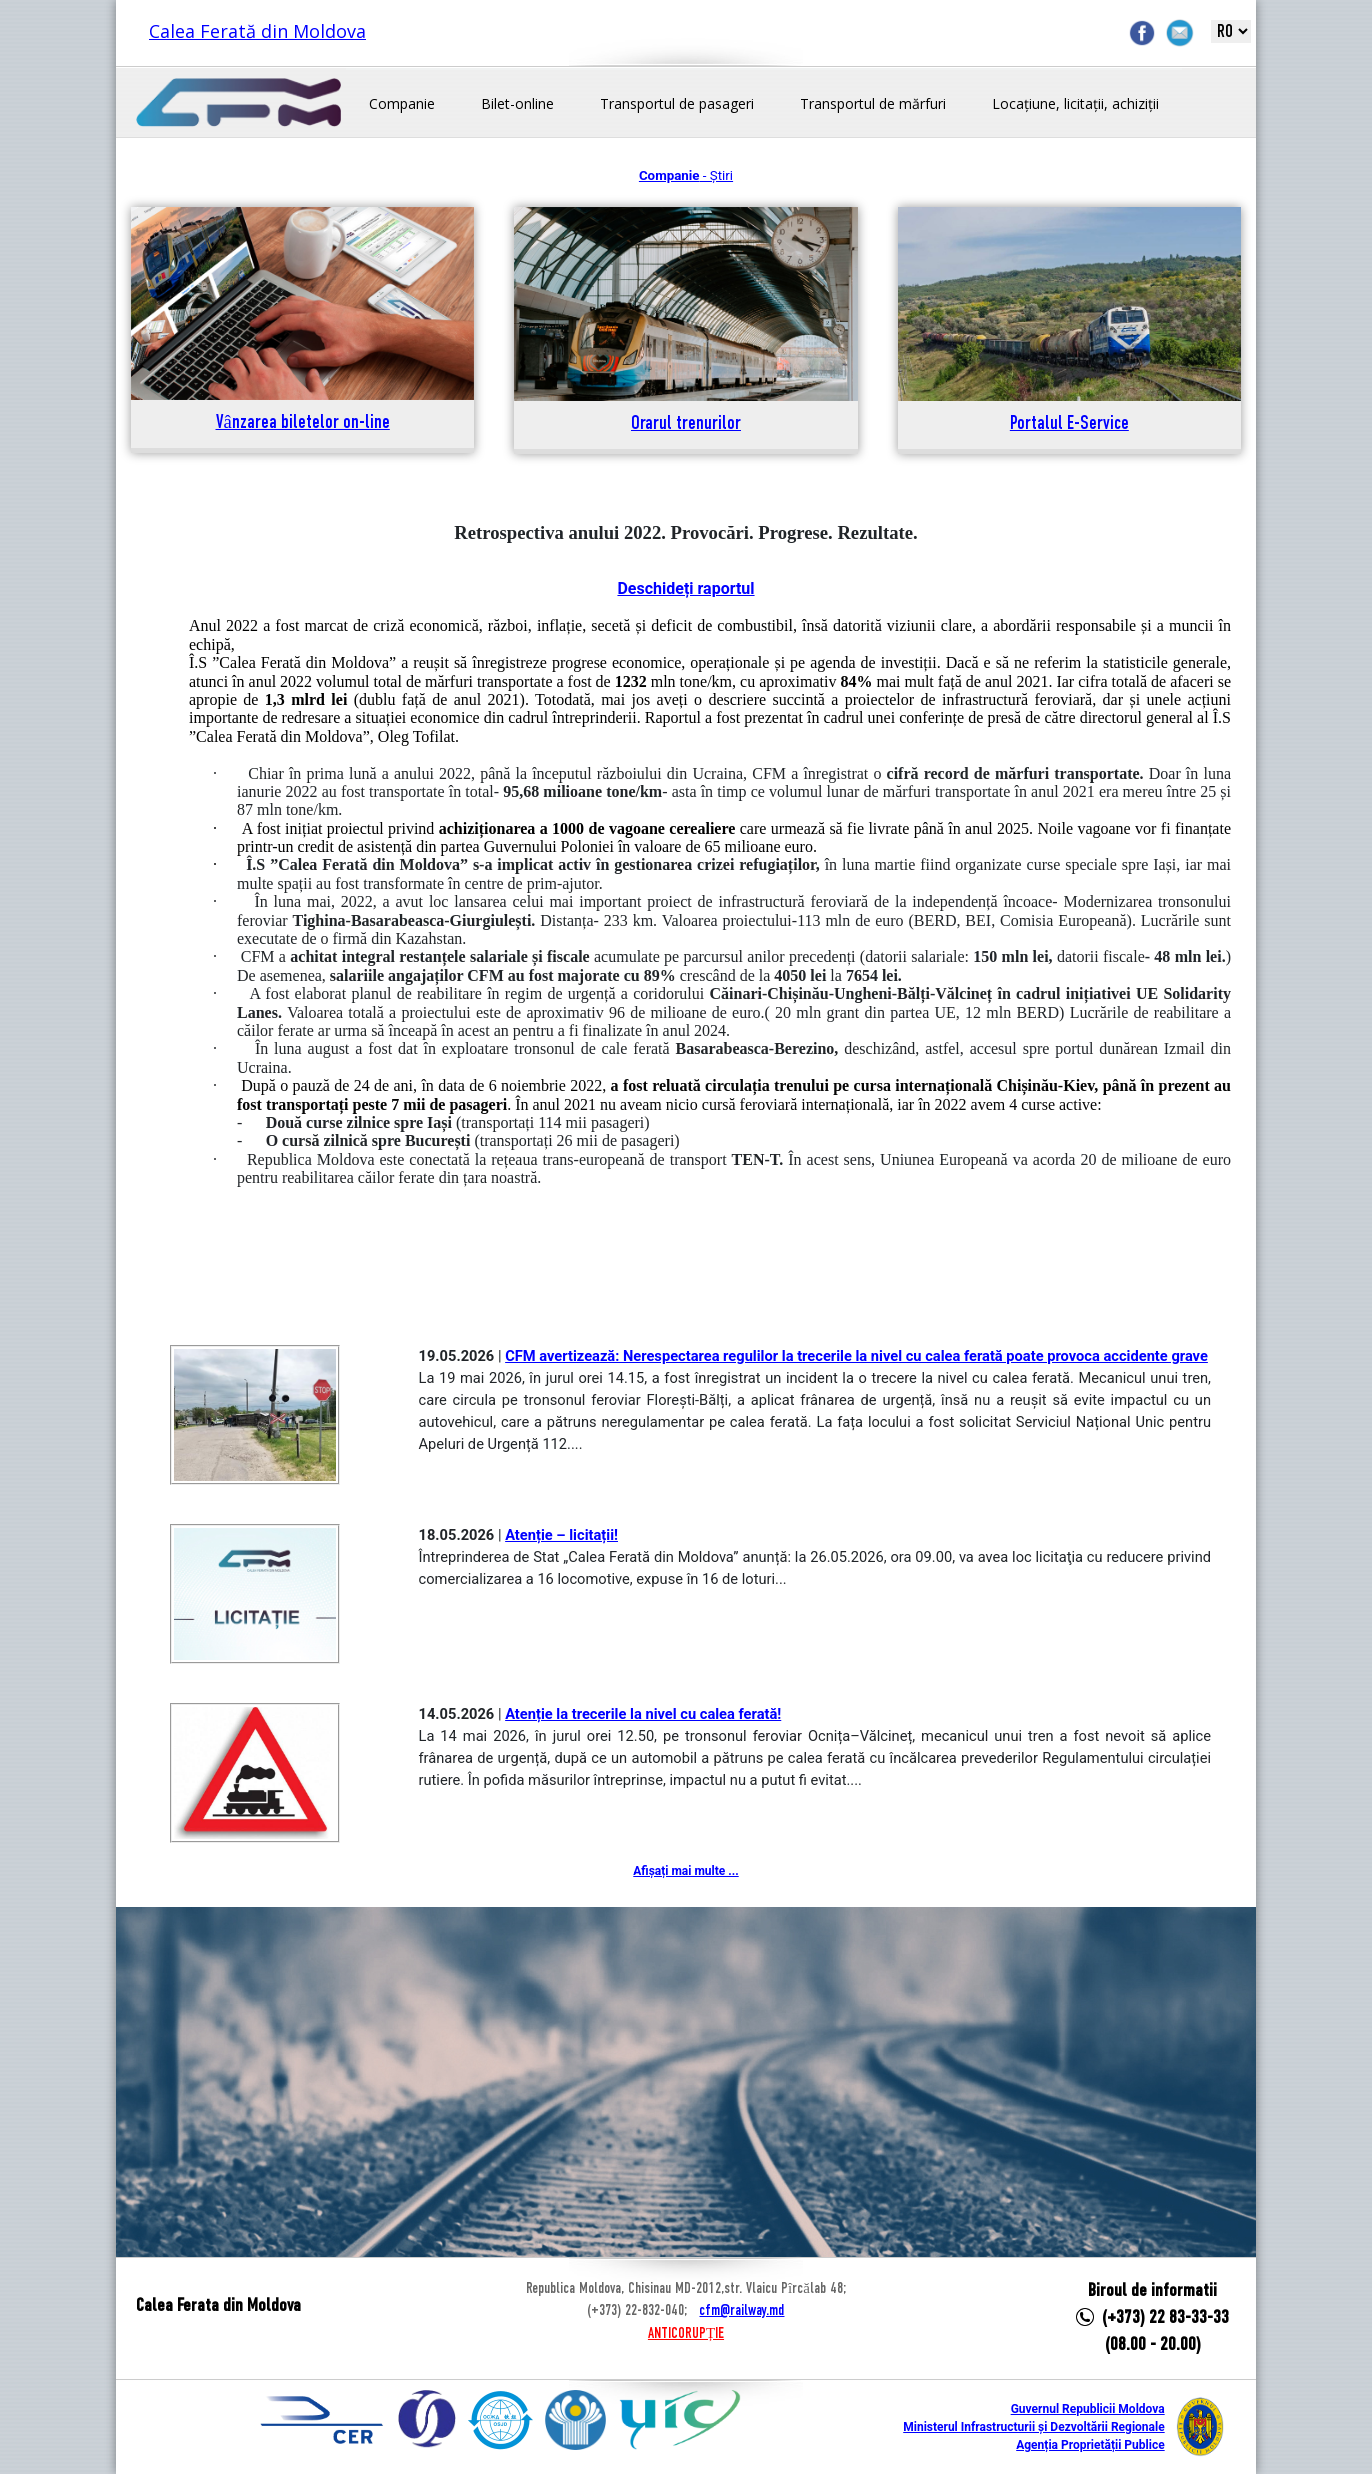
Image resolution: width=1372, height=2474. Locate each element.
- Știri (686, 175)
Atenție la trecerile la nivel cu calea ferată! (643, 1714)
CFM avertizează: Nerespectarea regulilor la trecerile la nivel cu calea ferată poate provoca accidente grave (856, 1356)
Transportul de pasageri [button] (677, 103)
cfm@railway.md (741, 2311)
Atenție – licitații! (561, 1535)
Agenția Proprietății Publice (1090, 2445)
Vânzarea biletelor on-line (303, 423)
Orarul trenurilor (686, 424)
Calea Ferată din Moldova (257, 31)
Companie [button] (402, 103)
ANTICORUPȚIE (686, 2334)
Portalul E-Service (1069, 424)
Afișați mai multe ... (685, 1871)
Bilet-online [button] (517, 103)
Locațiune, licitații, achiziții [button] (1075, 103)
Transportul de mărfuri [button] (873, 103)
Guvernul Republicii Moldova (1088, 2409)
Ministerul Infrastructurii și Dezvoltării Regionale (1033, 2427)
